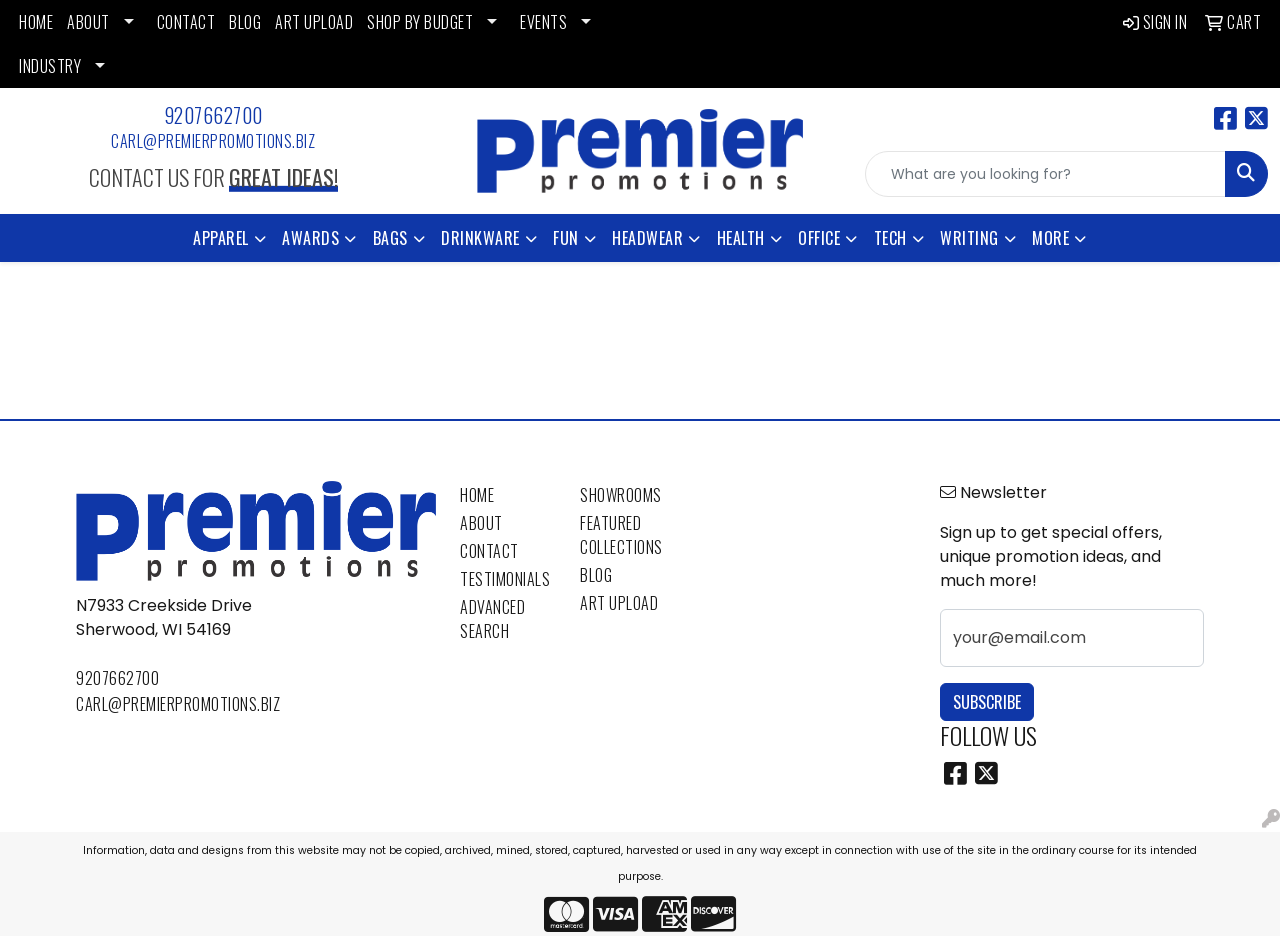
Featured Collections (621, 535)
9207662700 (213, 115)
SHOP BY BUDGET (420, 22)
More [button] (1050, 238)
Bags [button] (390, 238)
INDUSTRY (50, 66)
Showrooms (621, 495)
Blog (596, 575)
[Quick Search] (1045, 174)
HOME (36, 22)
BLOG (245, 22)
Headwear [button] (647, 238)
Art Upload (619, 603)
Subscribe (987, 702)
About (481, 523)
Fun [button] (566, 238)
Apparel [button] (221, 238)
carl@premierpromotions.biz (213, 141)
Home (477, 495)
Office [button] (819, 238)
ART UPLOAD (314, 22)
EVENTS (543, 22)
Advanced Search (492, 619)
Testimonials (505, 579)
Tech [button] (890, 238)
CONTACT (186, 22)
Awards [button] (310, 238)
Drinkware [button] (480, 238)
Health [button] (741, 238)
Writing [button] (969, 238)
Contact (489, 551)
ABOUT (88, 22)
